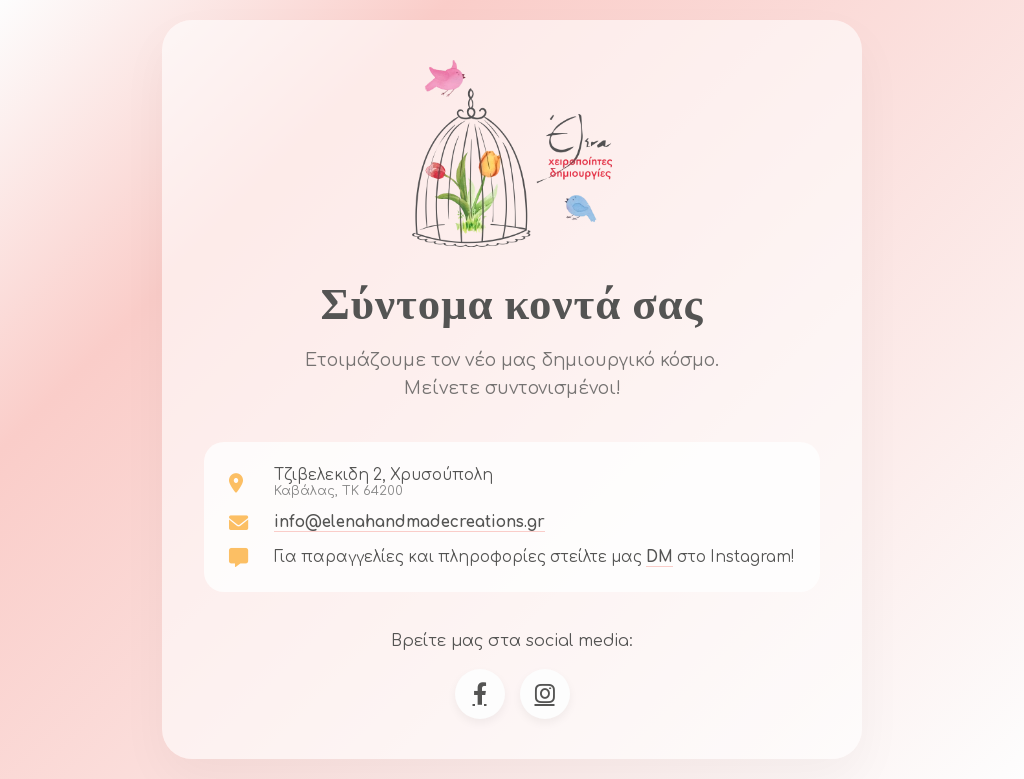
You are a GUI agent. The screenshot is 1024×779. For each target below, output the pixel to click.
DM (659, 557)
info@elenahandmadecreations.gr (409, 522)
